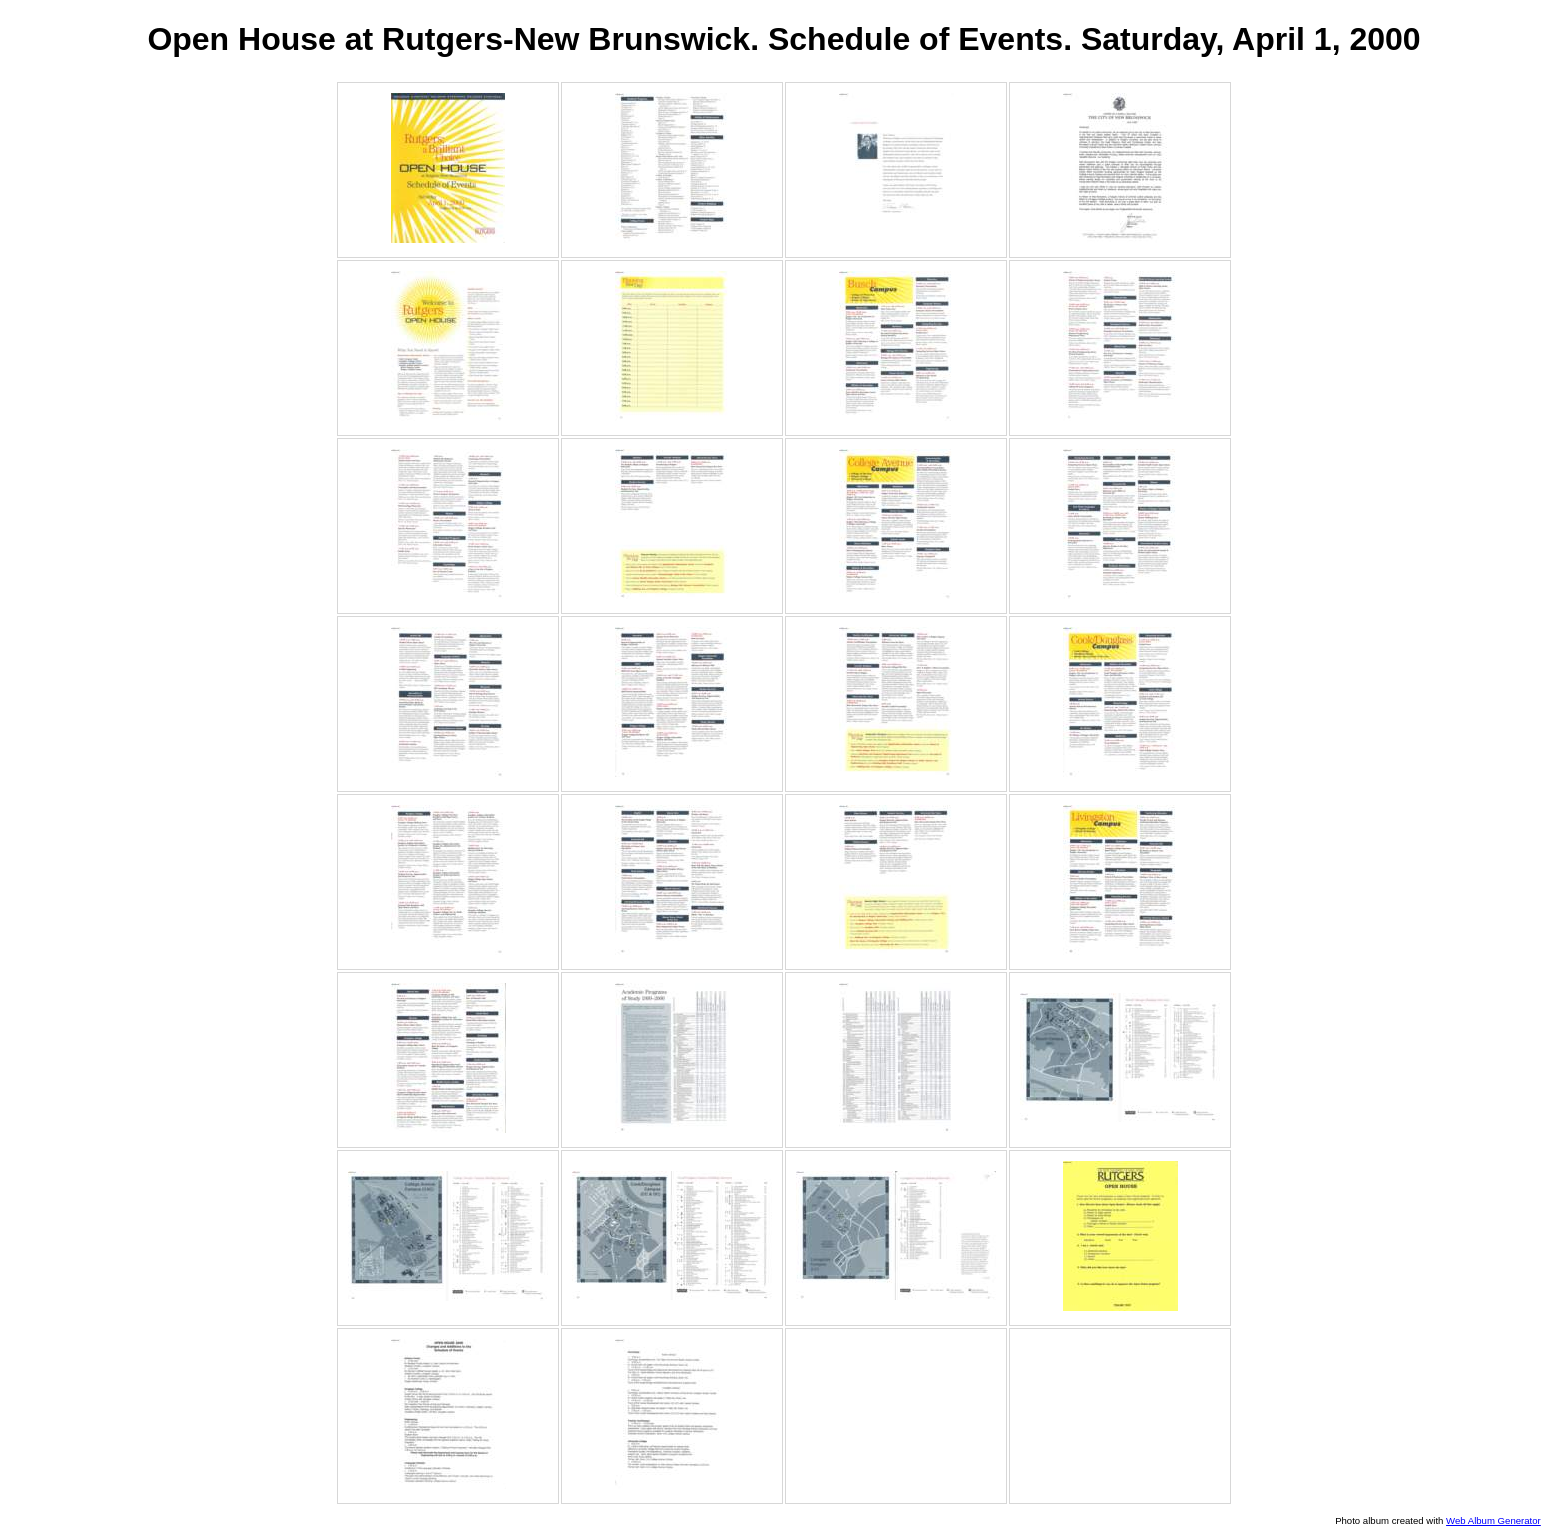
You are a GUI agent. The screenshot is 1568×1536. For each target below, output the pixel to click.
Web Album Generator (1493, 1520)
